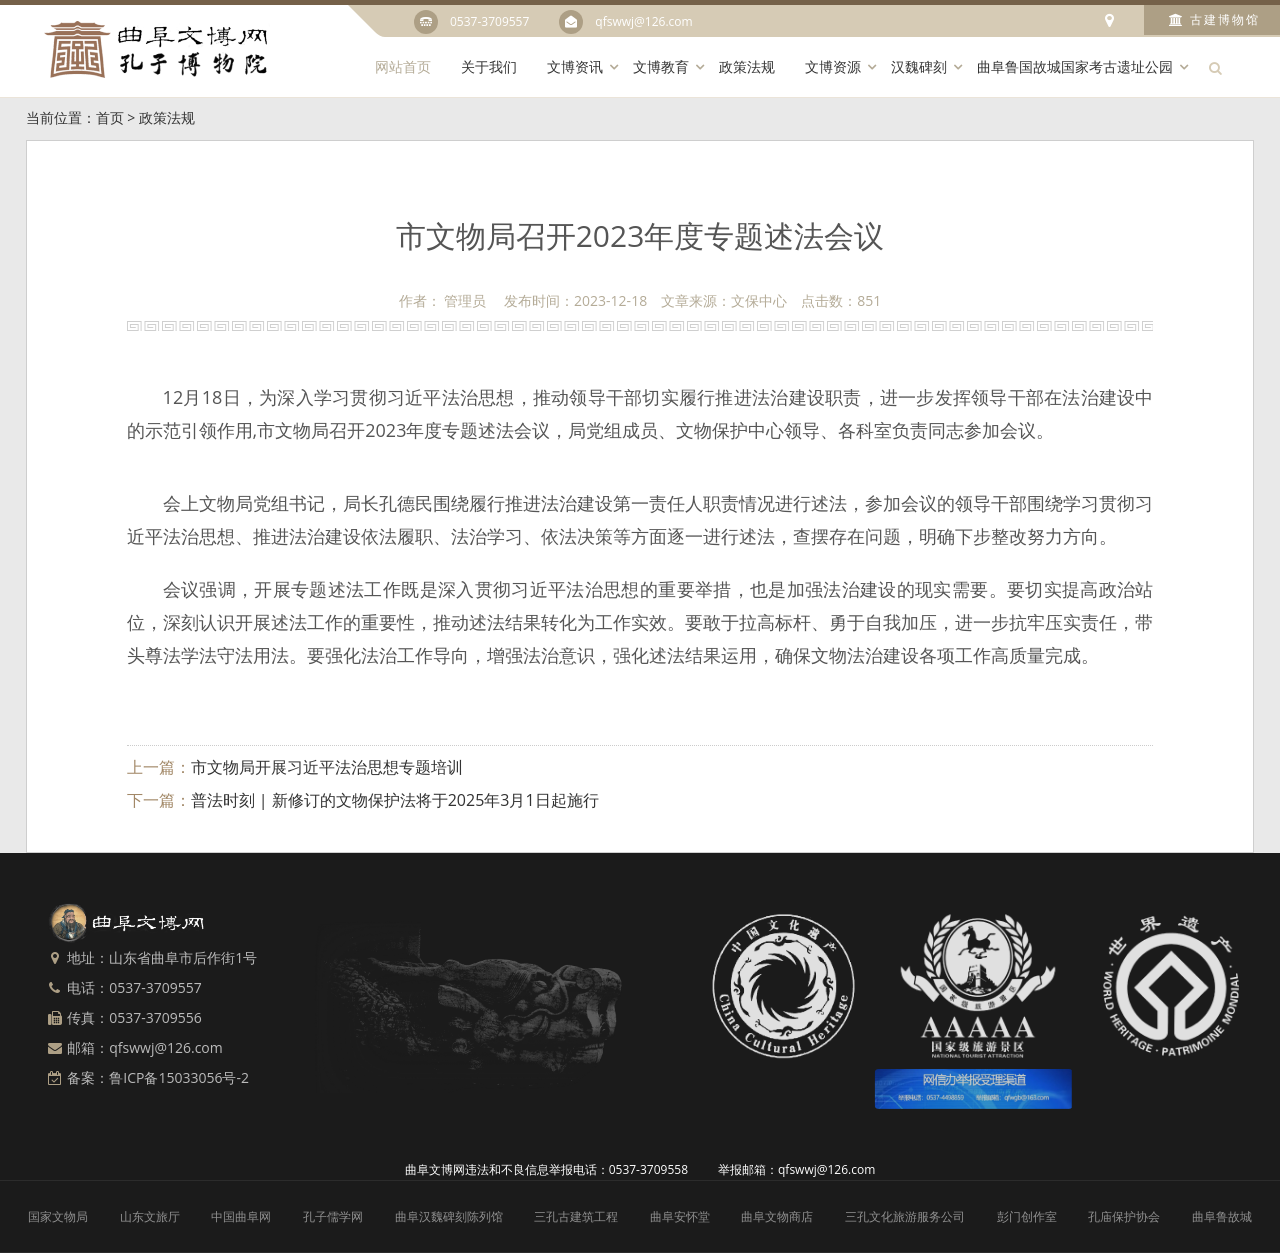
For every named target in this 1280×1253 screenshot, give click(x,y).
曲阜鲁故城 (1222, 1216)
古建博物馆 (1214, 19)
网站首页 (403, 66)
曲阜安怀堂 (680, 1216)
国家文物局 (58, 1216)
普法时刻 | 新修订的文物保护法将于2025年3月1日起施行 (395, 800)
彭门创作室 (1027, 1216)
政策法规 (747, 66)
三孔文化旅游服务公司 (905, 1216)
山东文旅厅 (150, 1216)
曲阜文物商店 (777, 1216)
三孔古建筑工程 (576, 1216)
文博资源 (833, 66)
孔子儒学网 (333, 1216)
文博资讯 (575, 66)
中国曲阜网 (241, 1216)
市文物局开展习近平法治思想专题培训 (327, 767)
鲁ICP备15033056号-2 (179, 1077)
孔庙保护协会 (1124, 1216)
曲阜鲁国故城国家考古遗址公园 (1075, 66)
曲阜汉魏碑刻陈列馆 (449, 1216)
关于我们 (489, 66)
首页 (110, 117)
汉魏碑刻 (919, 66)
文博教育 (661, 66)
